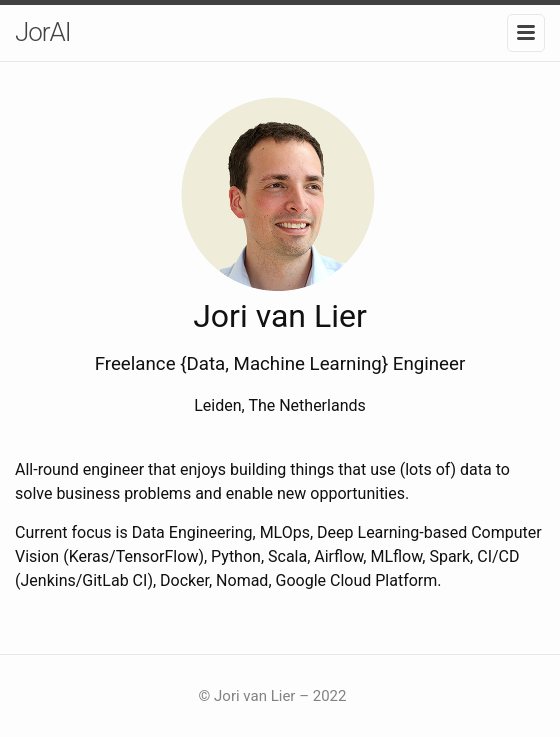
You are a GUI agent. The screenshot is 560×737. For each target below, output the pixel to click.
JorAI (43, 32)
